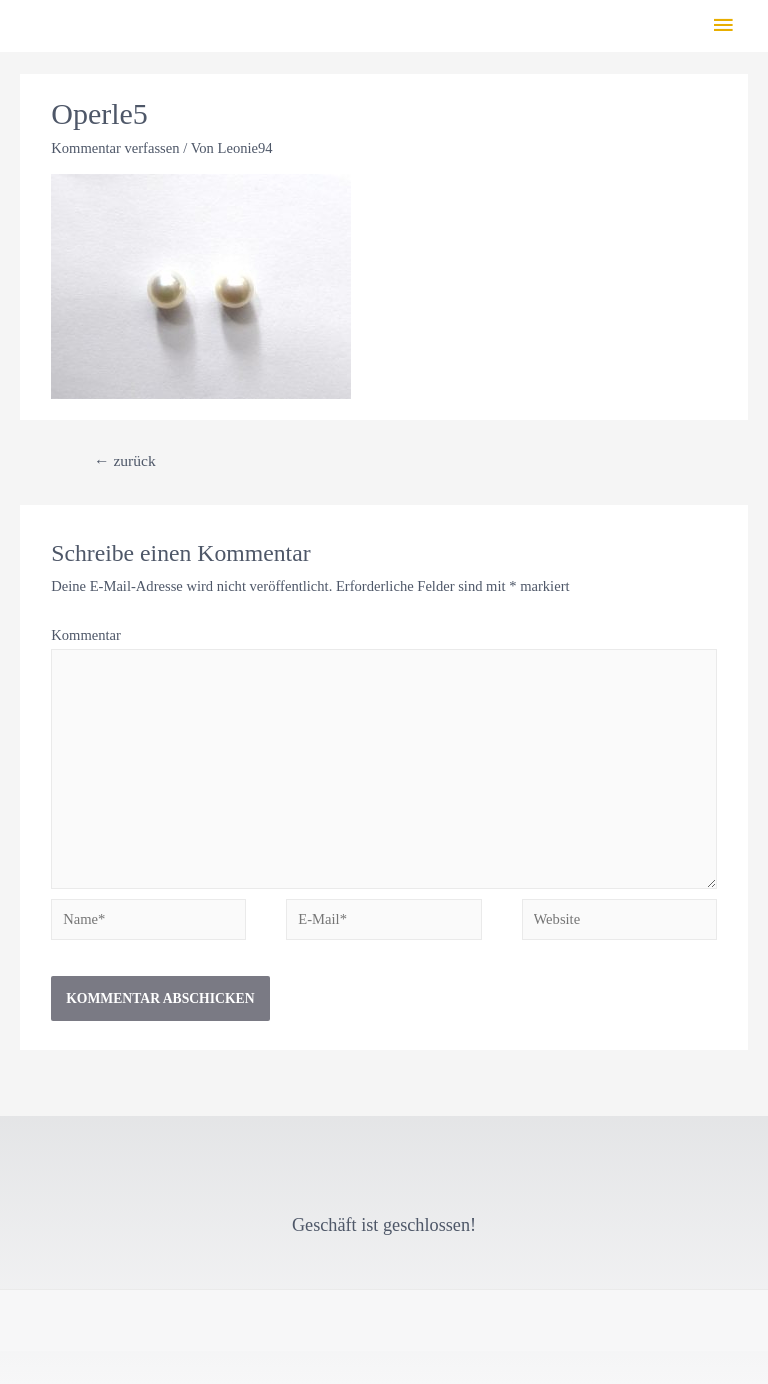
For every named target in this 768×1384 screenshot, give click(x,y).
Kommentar (86, 635)
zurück (125, 460)
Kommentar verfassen (115, 148)
